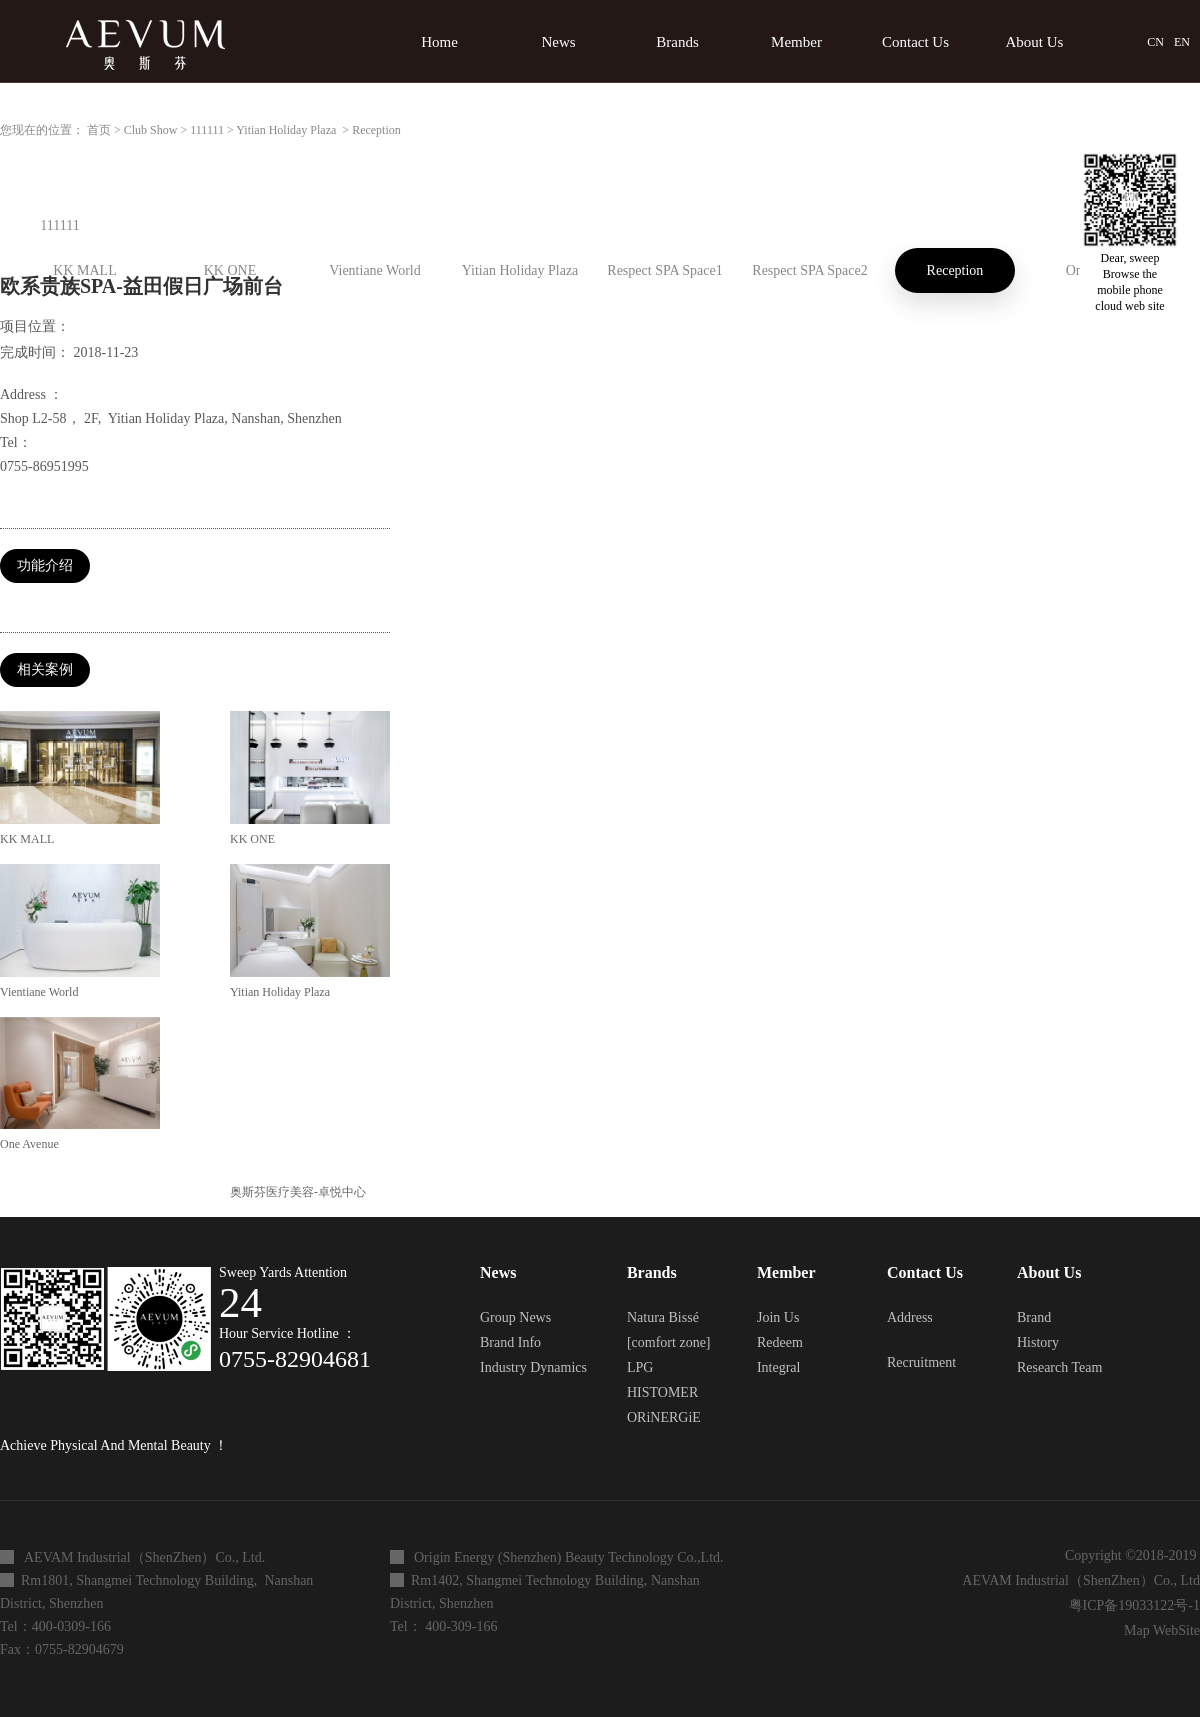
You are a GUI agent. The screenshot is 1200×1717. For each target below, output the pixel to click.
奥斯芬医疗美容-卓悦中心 (298, 1192)
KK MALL (27, 839)
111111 (207, 130)
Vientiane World (39, 992)
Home (439, 42)
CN (1155, 42)
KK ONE (252, 839)
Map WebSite (1158, 1630)
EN (1182, 42)
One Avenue (29, 1144)
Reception (376, 130)
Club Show (151, 130)
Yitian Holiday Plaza (287, 130)
